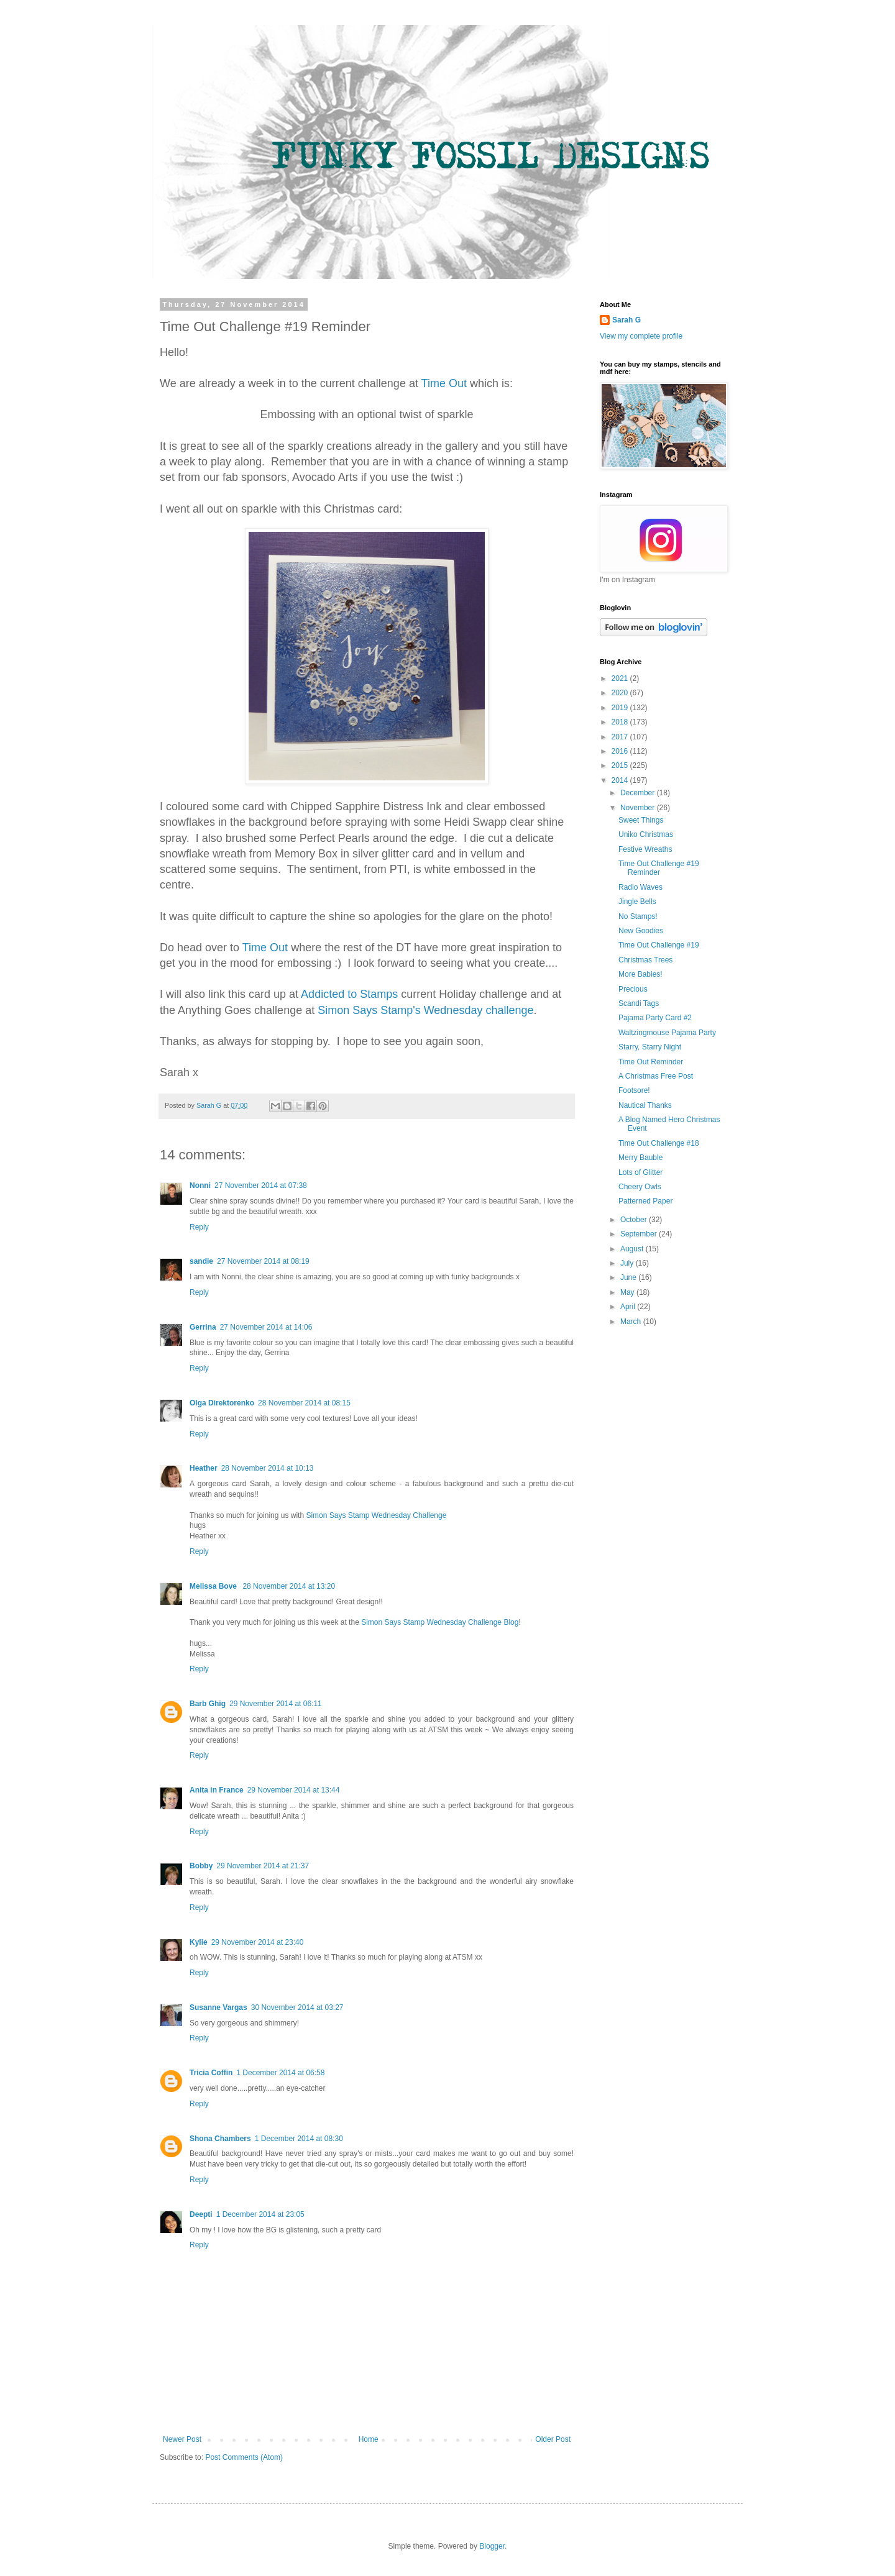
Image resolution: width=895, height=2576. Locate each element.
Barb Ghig (208, 1703)
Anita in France (217, 1790)
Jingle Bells (637, 901)
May (628, 1292)
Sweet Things (641, 820)
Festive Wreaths (645, 849)
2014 (621, 780)
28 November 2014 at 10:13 (267, 1468)
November (638, 807)
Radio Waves (640, 887)
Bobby (201, 1865)
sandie (201, 1261)
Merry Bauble (640, 1157)
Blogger (492, 2546)
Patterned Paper (645, 1201)
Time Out (444, 383)
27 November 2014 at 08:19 (263, 1261)
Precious (633, 989)
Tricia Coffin (211, 2072)
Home (369, 2439)
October (634, 1219)
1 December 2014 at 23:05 (260, 2214)
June (629, 1277)
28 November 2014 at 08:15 (304, 1403)
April (628, 1306)
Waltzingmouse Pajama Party (667, 1032)
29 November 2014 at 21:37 (262, 1865)
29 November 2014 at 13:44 (293, 1790)
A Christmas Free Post (655, 1076)
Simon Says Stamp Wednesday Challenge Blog (439, 1622)
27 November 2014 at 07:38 (260, 1185)
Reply (199, 1227)
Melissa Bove (214, 1586)
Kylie (199, 1942)
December (638, 792)
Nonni (200, 1185)
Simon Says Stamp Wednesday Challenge (376, 1515)
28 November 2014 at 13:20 (288, 1586)
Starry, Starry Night (649, 1047)
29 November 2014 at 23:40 (257, 1942)
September (639, 1234)
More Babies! (640, 974)
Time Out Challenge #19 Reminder (658, 868)
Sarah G (626, 320)
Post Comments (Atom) (244, 2457)
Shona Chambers (220, 2138)
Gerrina (203, 1327)
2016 (621, 751)
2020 (621, 692)
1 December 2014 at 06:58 (280, 2072)
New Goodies (640, 930)
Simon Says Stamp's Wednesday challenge (425, 1010)
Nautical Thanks (645, 1105)
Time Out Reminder (650, 1061)
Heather (204, 1468)
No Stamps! (638, 916)
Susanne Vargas (218, 2007)
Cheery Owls (639, 1186)
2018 (621, 722)
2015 (621, 765)
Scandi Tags (638, 1003)
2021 (621, 678)
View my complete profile (641, 336)
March (631, 1321)
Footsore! (634, 1090)
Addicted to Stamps (349, 994)
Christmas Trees (645, 960)
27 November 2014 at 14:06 (266, 1327)
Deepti (201, 2214)
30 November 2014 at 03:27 (297, 2007)
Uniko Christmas (645, 834)
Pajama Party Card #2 (655, 1017)
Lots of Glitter (640, 1172)
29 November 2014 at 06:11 (275, 1703)
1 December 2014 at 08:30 (299, 2138)
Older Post (553, 2439)
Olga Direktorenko (222, 1403)
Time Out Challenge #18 (658, 1143)
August (633, 1249)
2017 (621, 737)
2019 (621, 707)
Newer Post (182, 2439)
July (628, 1263)
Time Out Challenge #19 (658, 945)
